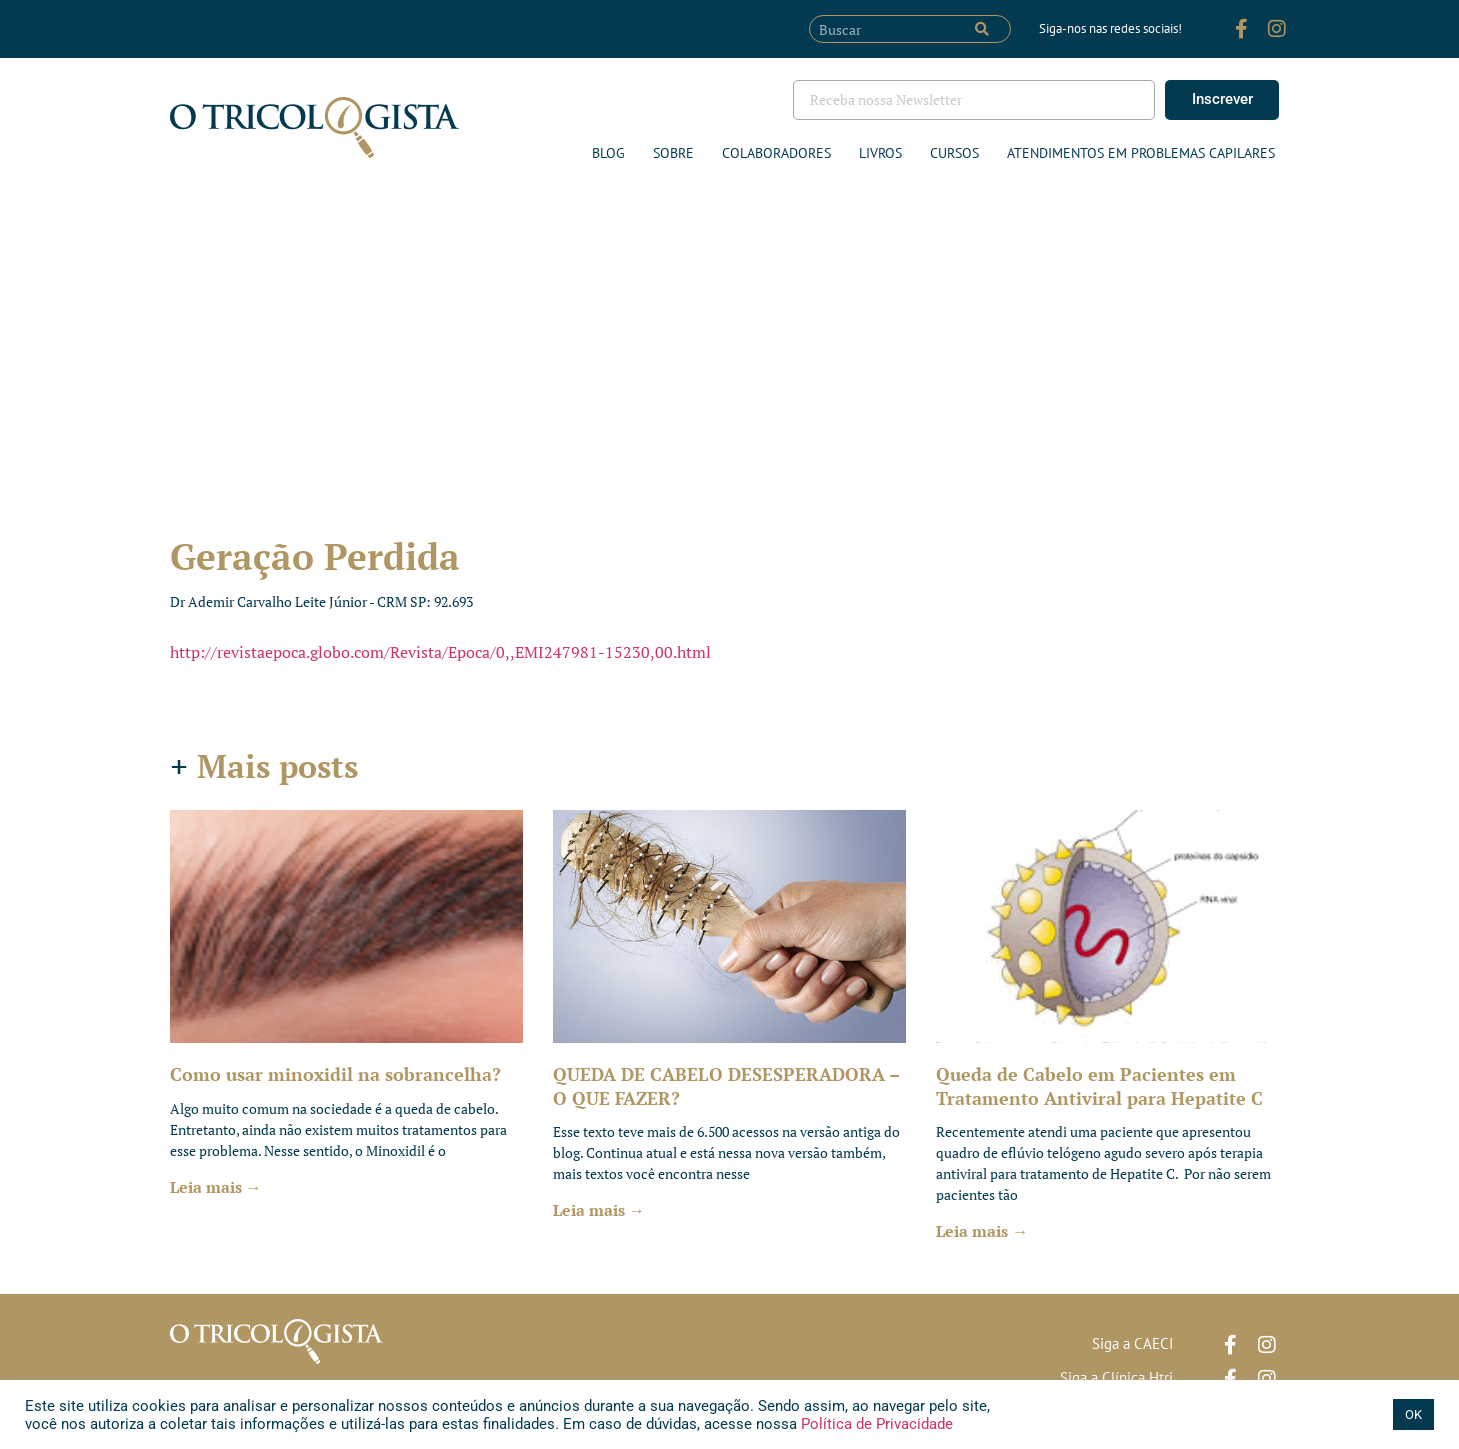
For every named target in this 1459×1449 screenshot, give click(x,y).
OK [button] (1413, 1414)
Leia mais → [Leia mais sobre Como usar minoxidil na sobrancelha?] (216, 1187)
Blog (608, 153)
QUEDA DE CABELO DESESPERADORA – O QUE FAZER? (726, 1085)
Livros (880, 153)
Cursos (954, 153)
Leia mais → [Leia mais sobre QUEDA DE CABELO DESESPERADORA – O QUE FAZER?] (599, 1210)
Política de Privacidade (875, 1424)
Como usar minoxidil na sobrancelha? (335, 1074)
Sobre (673, 153)
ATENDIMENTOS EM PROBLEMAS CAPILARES (1141, 153)
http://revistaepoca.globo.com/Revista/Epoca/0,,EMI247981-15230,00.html (440, 652)
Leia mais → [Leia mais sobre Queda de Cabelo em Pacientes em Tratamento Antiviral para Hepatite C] (982, 1231)
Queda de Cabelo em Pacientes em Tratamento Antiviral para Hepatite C (1099, 1085)
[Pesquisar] (982, 29)
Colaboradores (776, 153)
